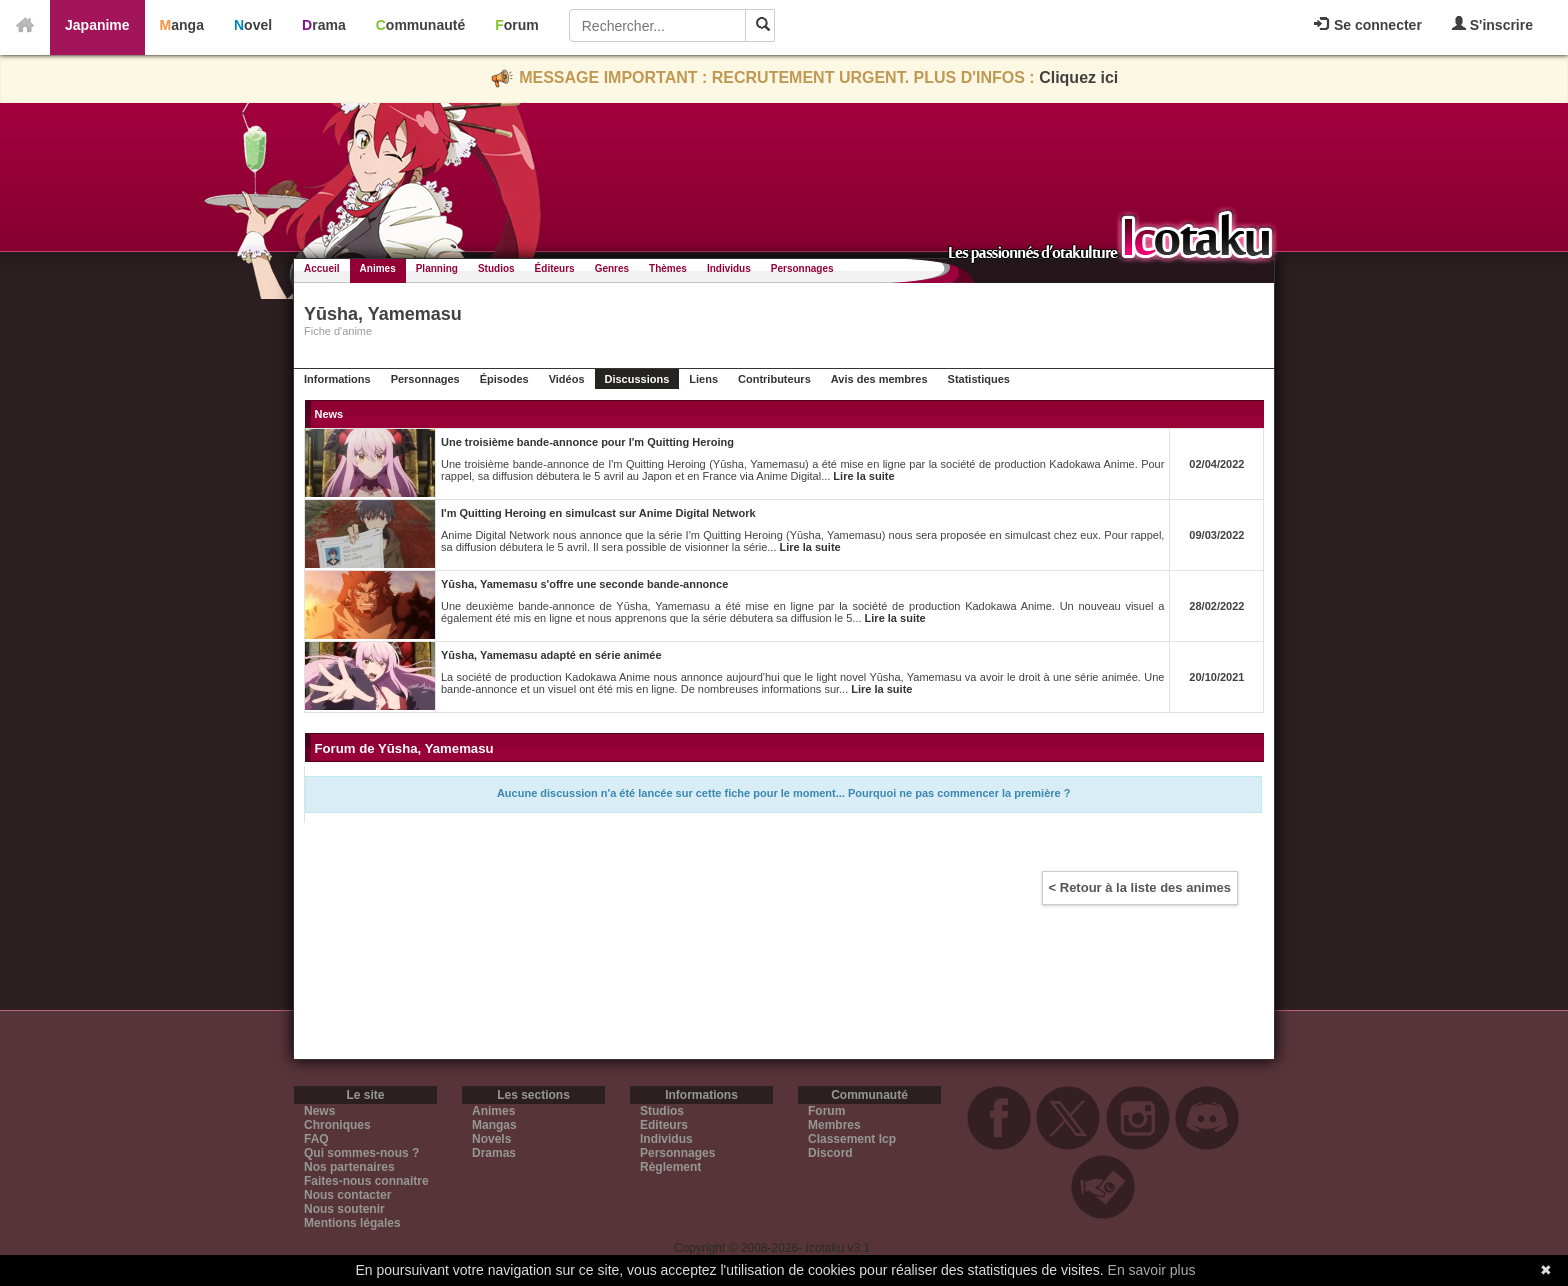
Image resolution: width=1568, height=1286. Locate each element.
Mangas (494, 1125)
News (319, 1111)
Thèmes (668, 268)
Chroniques (337, 1125)
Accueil (322, 268)
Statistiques (979, 379)
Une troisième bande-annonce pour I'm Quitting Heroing (587, 442)
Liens (703, 379)
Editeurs (664, 1125)
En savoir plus (1152, 1270)
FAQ (316, 1139)
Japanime (97, 25)
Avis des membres (879, 379)
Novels (491, 1139)
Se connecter (1368, 25)
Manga (182, 25)
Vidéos (567, 379)
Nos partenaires (349, 1167)
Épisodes (504, 379)
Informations (337, 379)
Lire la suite (863, 476)
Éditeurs (555, 268)
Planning (437, 268)
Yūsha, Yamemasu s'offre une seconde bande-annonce (584, 584)
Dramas (494, 1153)
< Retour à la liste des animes (1140, 887)
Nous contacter (347, 1195)
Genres (612, 268)
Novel (253, 25)
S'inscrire (1492, 24)
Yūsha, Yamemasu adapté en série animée (551, 655)
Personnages (802, 268)
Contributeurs (774, 379)
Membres (834, 1125)
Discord (830, 1153)
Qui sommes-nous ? (361, 1153)
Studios (496, 268)
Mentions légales (352, 1223)
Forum (517, 25)
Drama (324, 25)
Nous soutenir (344, 1209)
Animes (378, 268)
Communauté (420, 25)
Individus (729, 268)
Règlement (670, 1167)
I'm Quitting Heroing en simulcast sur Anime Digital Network (598, 513)
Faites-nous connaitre (366, 1181)
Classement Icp (852, 1139)
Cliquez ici (1078, 77)
